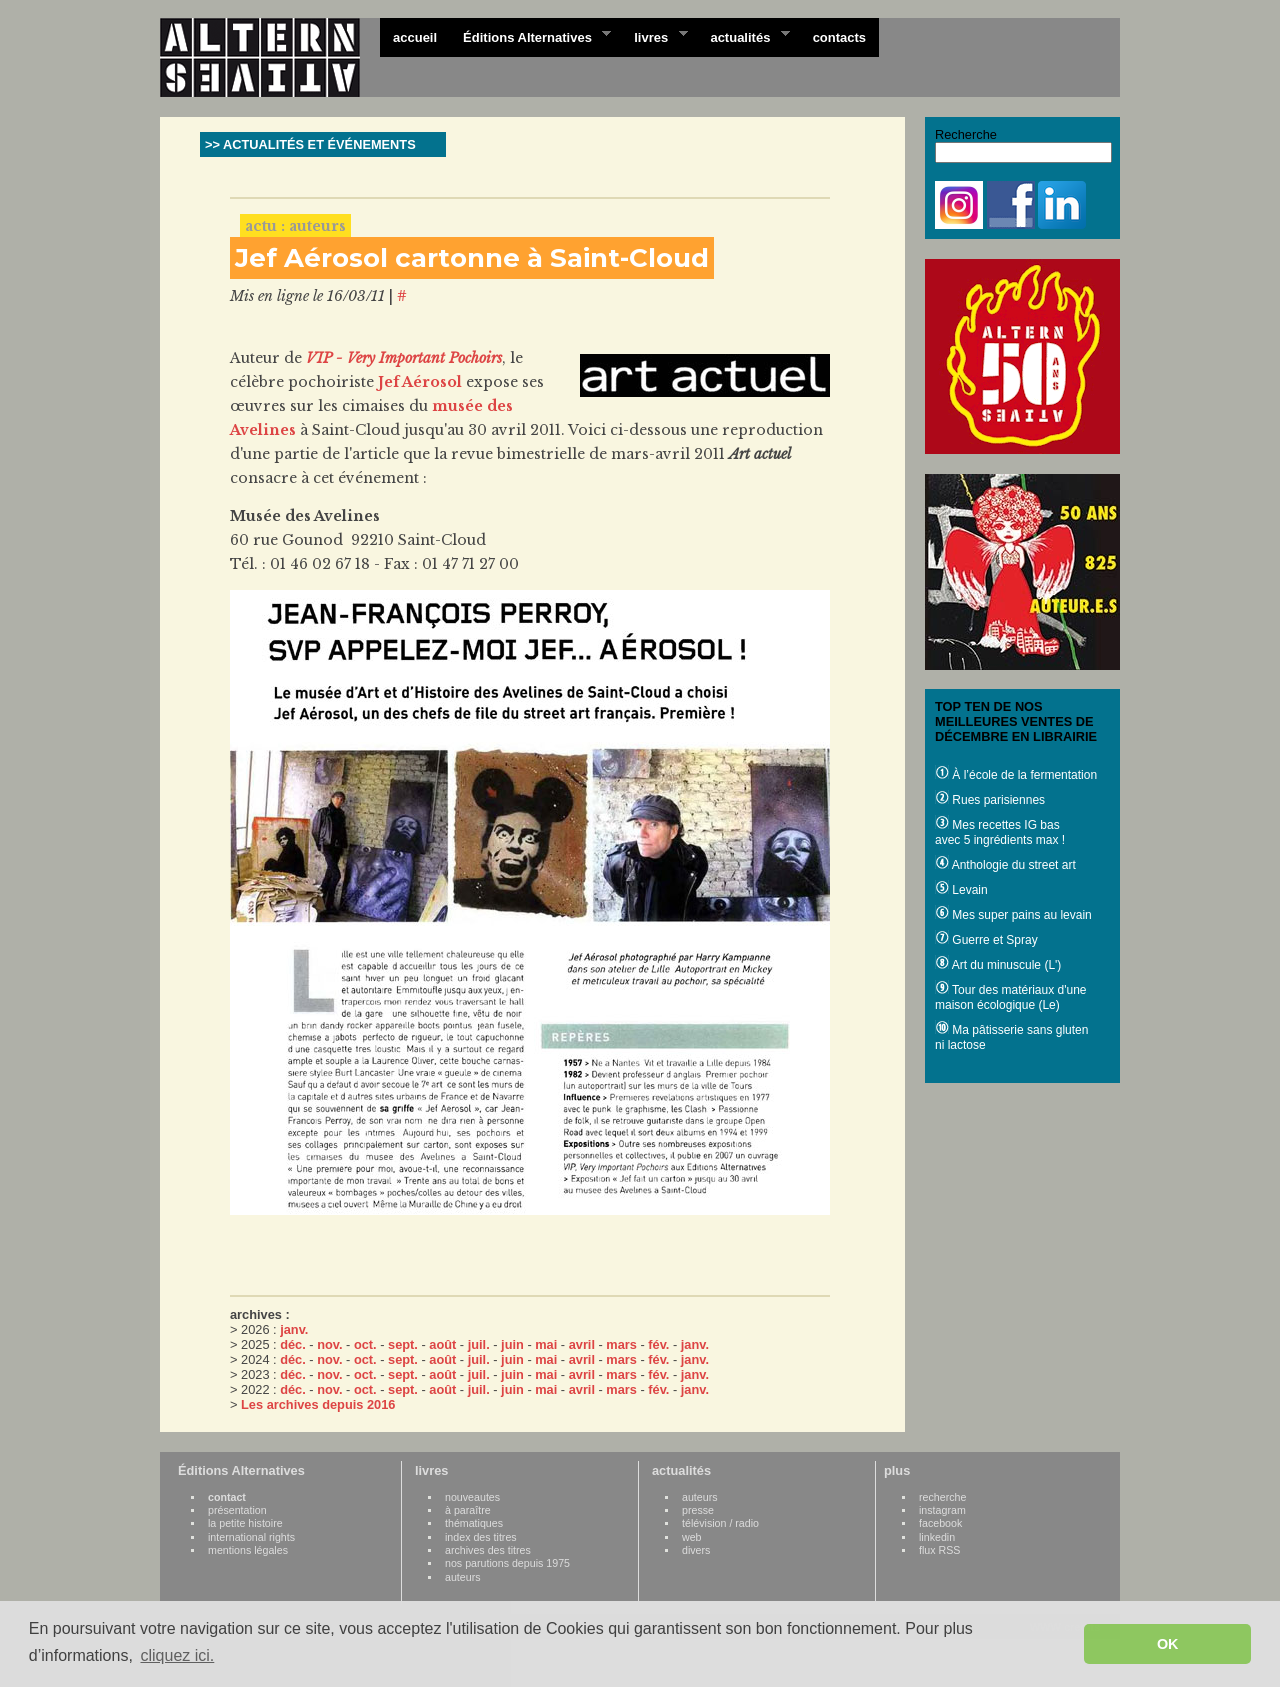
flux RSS (939, 1550)
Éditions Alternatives (530, 36)
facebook (940, 1523)
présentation (237, 1510)
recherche (942, 1497)
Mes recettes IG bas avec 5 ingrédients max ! (1000, 832)
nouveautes (472, 1497)
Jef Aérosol (420, 382)
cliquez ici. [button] (177, 1655)
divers (696, 1550)
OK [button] (1168, 1644)
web (692, 1537)
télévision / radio (720, 1523)
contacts (839, 37)
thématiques (474, 1523)
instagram (942, 1510)
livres (654, 36)
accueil (415, 37)
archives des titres (488, 1550)
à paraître (468, 1510)
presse (698, 1510)
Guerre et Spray (986, 940)
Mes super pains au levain (1013, 915)
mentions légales (248, 1550)
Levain (961, 890)
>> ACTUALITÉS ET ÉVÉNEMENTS (310, 144)
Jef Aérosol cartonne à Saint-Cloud (472, 258)
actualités (743, 36)
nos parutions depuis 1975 (507, 1563)
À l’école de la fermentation (1016, 775)
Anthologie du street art (1005, 865)
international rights (251, 1537)
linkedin (937, 1537)
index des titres (481, 1537)
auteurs (463, 1577)
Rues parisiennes (990, 800)
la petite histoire (245, 1523)
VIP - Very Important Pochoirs (404, 358)
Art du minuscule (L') (998, 965)
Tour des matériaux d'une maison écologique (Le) (1010, 997)
